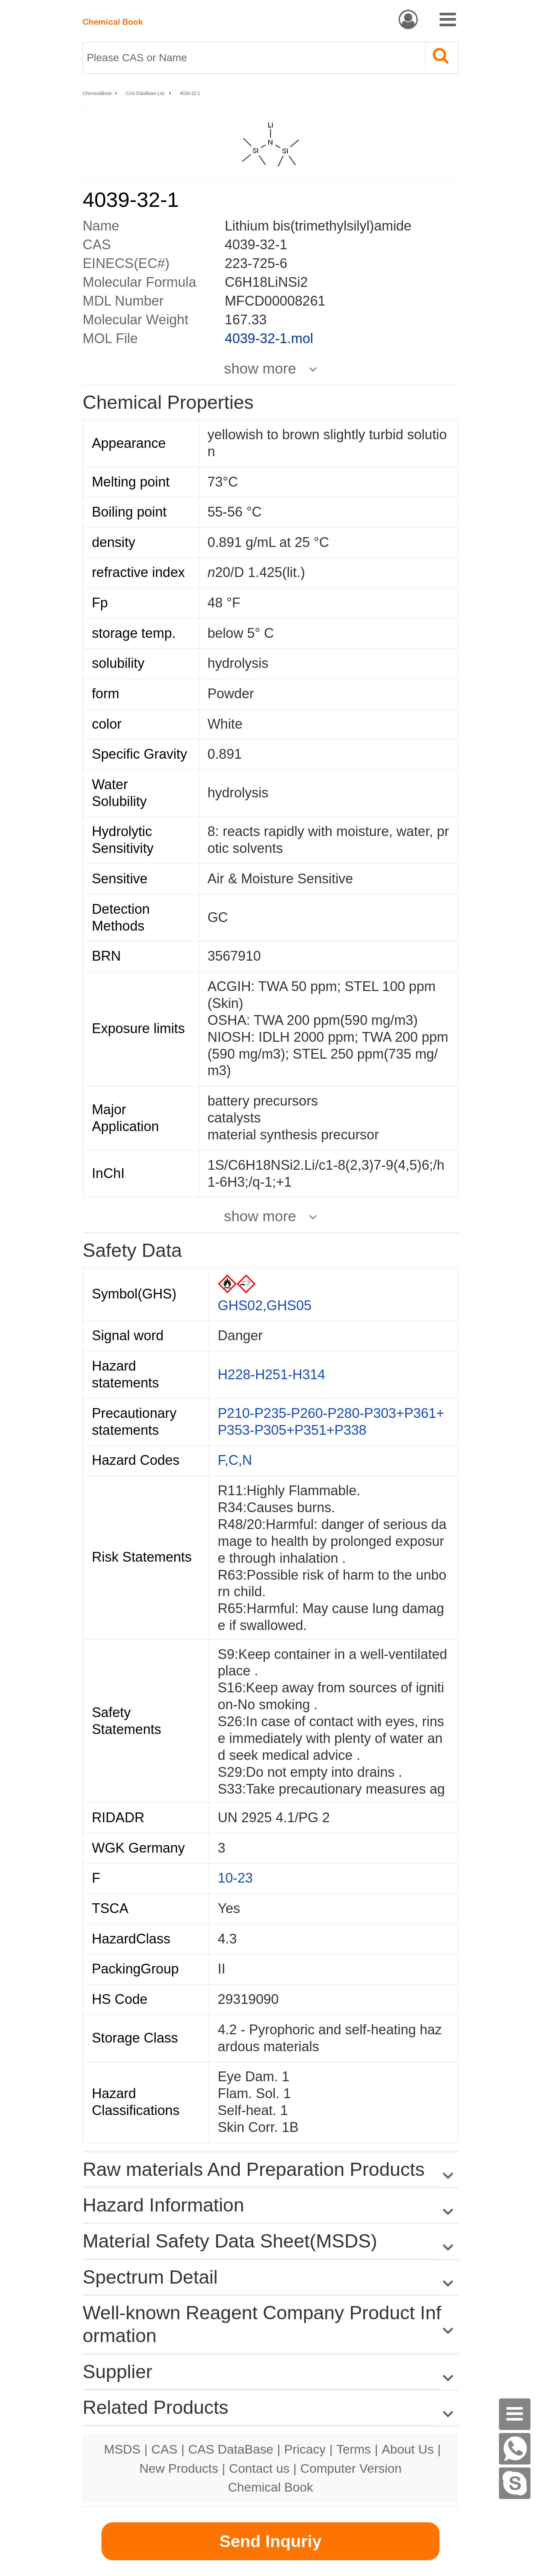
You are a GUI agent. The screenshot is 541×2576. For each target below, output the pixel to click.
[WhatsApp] (514, 2449)
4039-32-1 (190, 93)
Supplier (117, 2371)
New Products (178, 2468)
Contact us (259, 2468)
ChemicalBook (97, 93)
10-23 (235, 1878)
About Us (408, 2449)
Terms (353, 2449)
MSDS (122, 2449)
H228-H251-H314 (271, 1374)
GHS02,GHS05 (265, 1305)
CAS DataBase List (146, 93)
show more (260, 368)
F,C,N (235, 1460)
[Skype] (514, 2483)
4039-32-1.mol (269, 338)
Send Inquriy (270, 2541)
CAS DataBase (231, 2449)
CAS (164, 2449)
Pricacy (304, 2449)
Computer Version (351, 2468)
